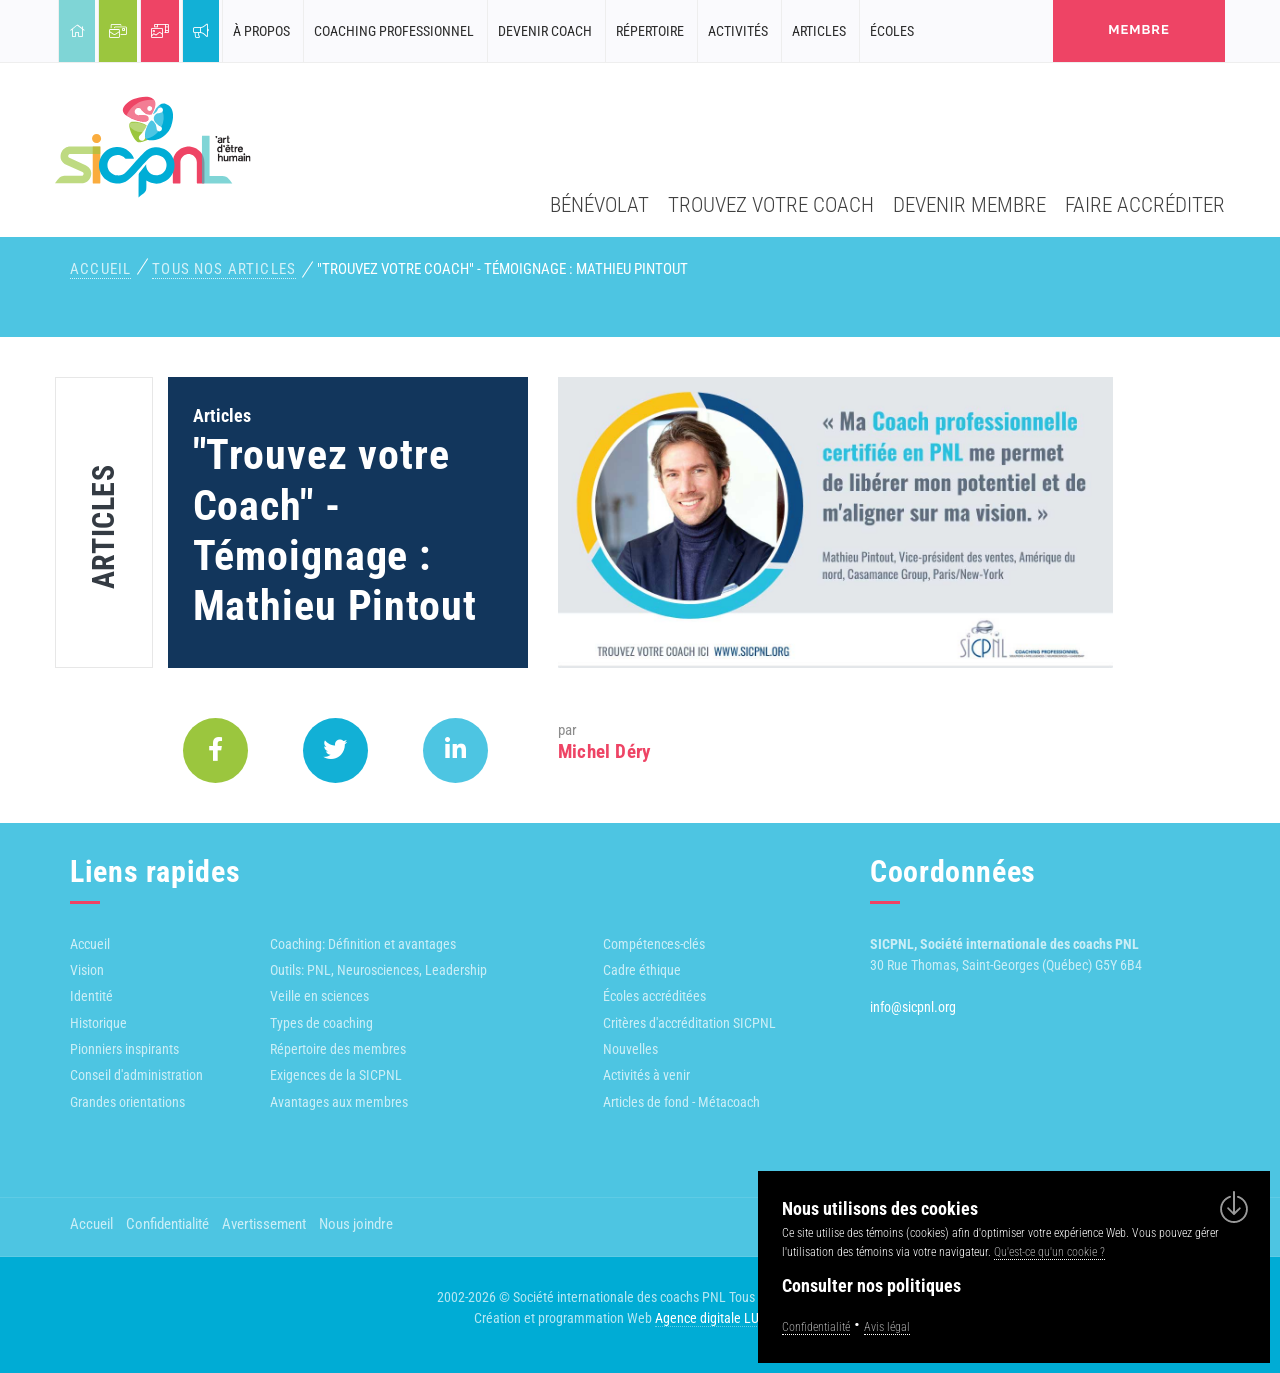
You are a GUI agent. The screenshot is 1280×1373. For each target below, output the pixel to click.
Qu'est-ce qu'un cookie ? (1049, 1252)
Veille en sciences (319, 996)
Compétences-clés (654, 944)
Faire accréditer (1145, 204)
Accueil (100, 269)
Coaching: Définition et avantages (363, 944)
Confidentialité (167, 1224)
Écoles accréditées (654, 996)
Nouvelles (630, 1049)
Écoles (892, 31)
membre (1139, 29)
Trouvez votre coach (771, 204)
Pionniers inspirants (124, 1049)
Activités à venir (646, 1075)
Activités (738, 31)
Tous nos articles (224, 269)
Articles (819, 31)
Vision (87, 970)
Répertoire (650, 31)
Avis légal (887, 1327)
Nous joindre (356, 1224)
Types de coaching (321, 1023)
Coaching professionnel (394, 31)
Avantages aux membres (339, 1102)
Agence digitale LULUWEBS (731, 1318)
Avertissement (264, 1224)
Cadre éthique (642, 970)
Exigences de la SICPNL (336, 1075)
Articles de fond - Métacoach (681, 1102)
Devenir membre (969, 204)
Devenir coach (545, 31)
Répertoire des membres (338, 1049)
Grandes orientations (127, 1102)
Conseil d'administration (136, 1075)
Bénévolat (599, 204)
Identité (91, 996)
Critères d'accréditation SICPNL (689, 1023)
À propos (261, 31)
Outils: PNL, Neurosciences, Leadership (378, 970)
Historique (98, 1023)
